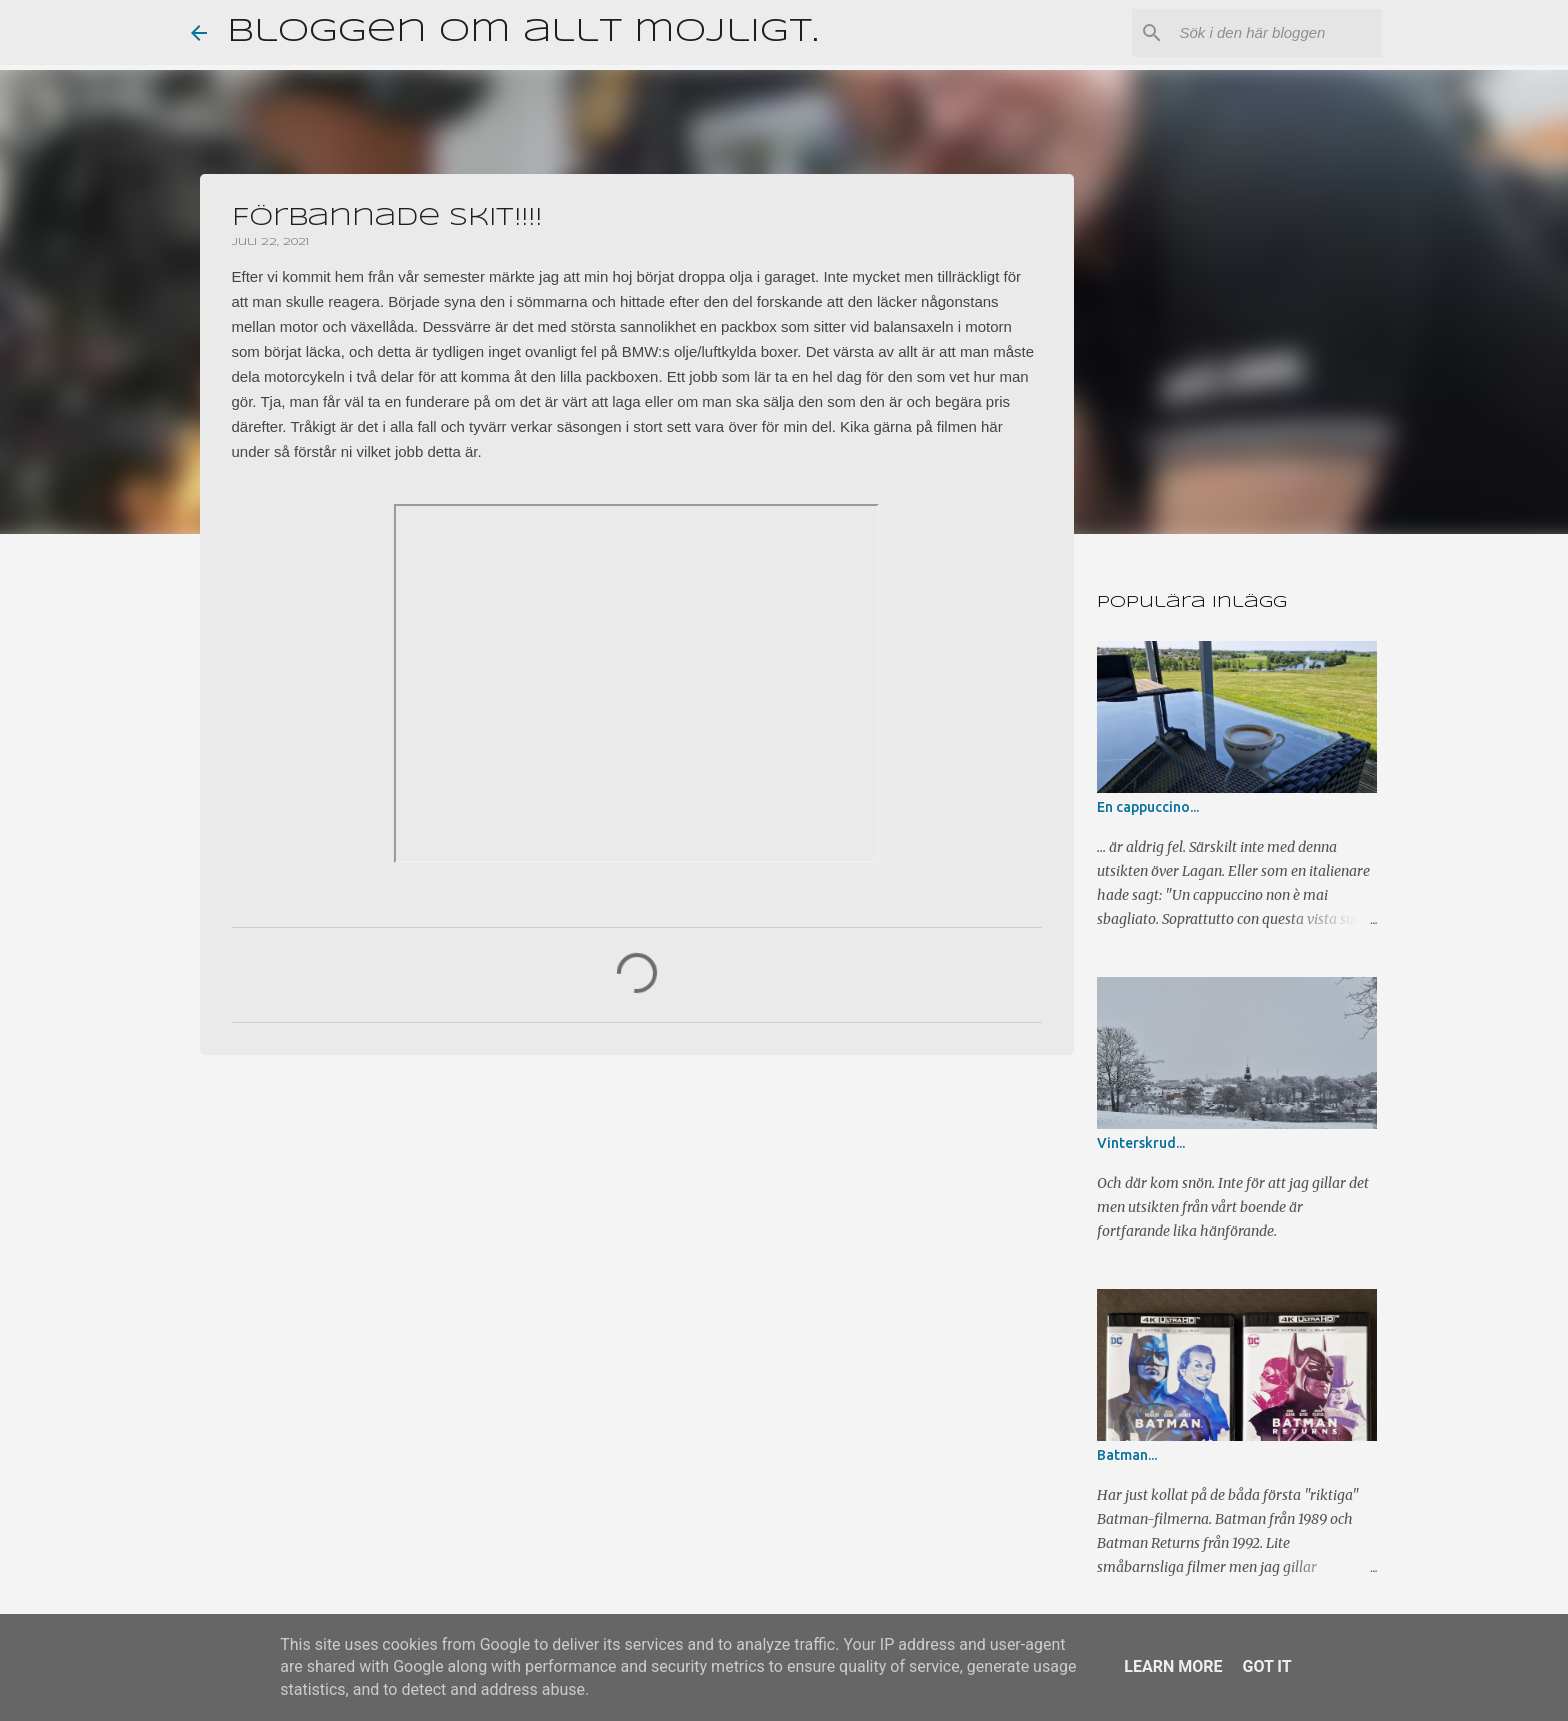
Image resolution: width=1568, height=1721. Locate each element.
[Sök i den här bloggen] (1277, 33)
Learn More (1173, 1666)
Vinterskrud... (1141, 1143)
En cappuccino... (1148, 807)
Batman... (1127, 1455)
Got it (1266, 1666)
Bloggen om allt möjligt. (522, 32)
